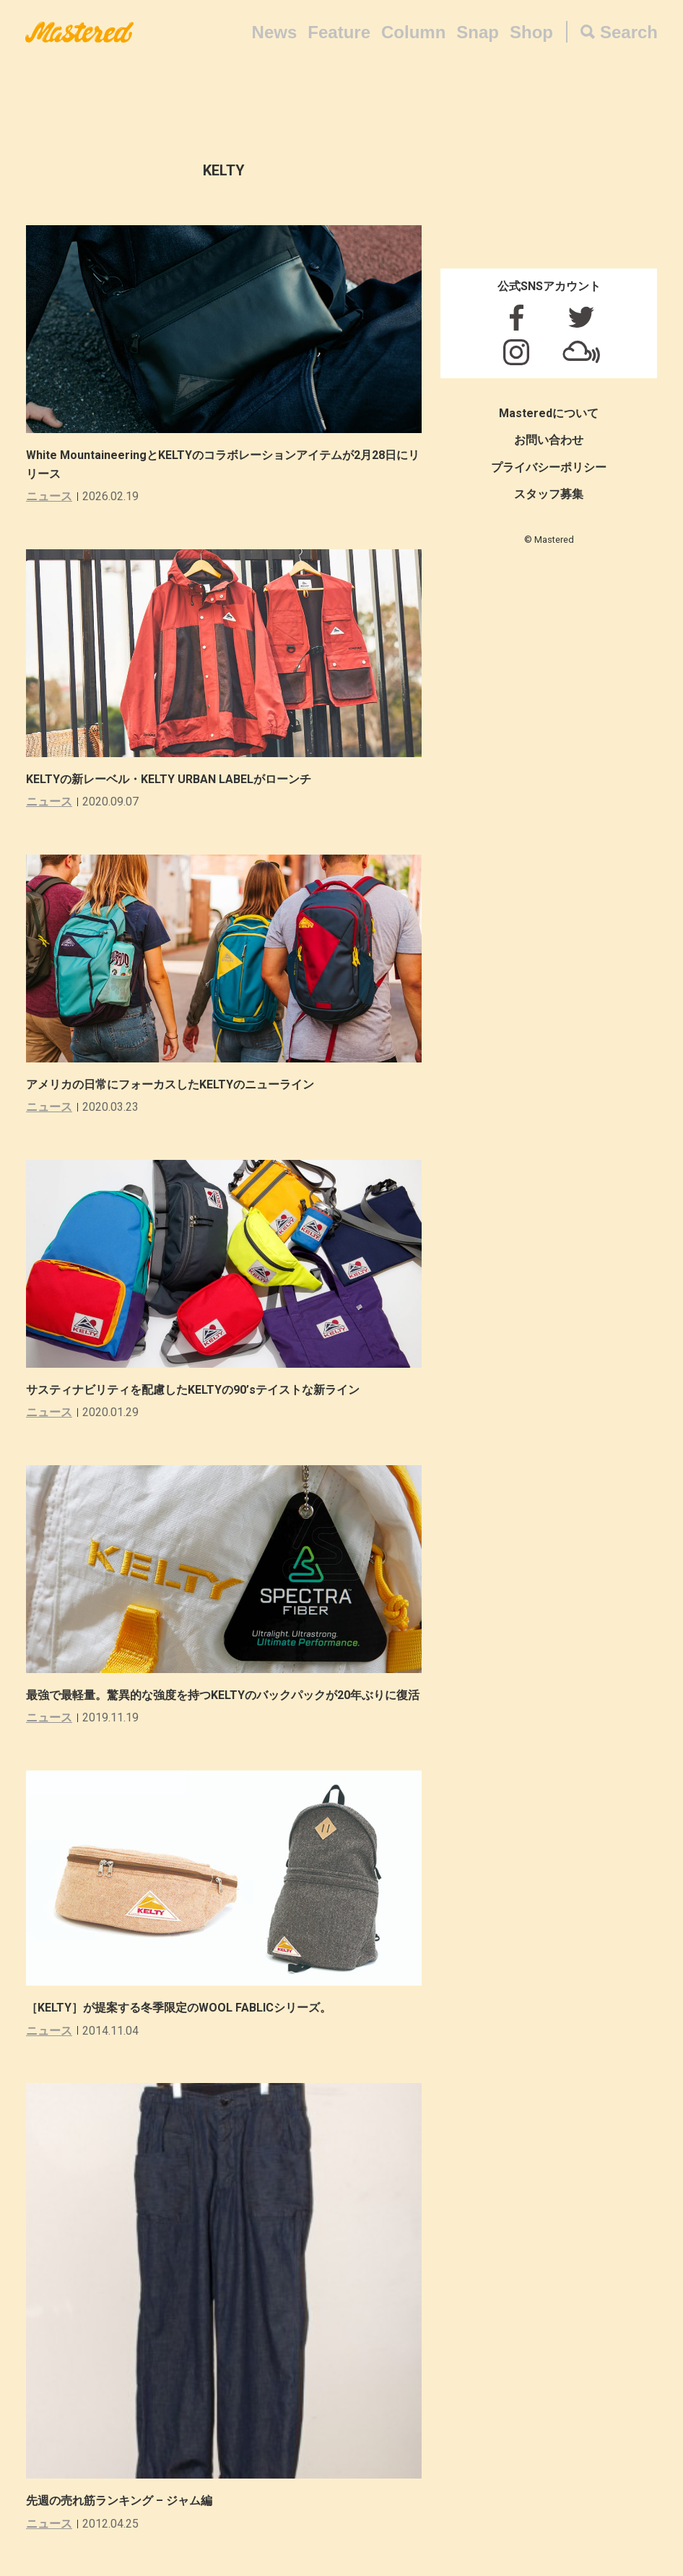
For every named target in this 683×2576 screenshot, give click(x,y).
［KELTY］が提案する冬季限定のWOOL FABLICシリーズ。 (178, 2007)
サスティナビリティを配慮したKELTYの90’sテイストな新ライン (193, 1390)
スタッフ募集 (548, 494)
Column (413, 32)
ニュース (49, 496)
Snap (477, 32)
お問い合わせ (548, 440)
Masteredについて (549, 413)
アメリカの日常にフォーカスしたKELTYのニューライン (170, 1084)
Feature (339, 32)
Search (629, 32)
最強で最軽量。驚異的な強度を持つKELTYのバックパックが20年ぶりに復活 (222, 1695)
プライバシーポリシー (548, 467)
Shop (531, 32)
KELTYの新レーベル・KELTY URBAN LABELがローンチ (168, 779)
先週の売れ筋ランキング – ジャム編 (119, 2500)
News (274, 32)
